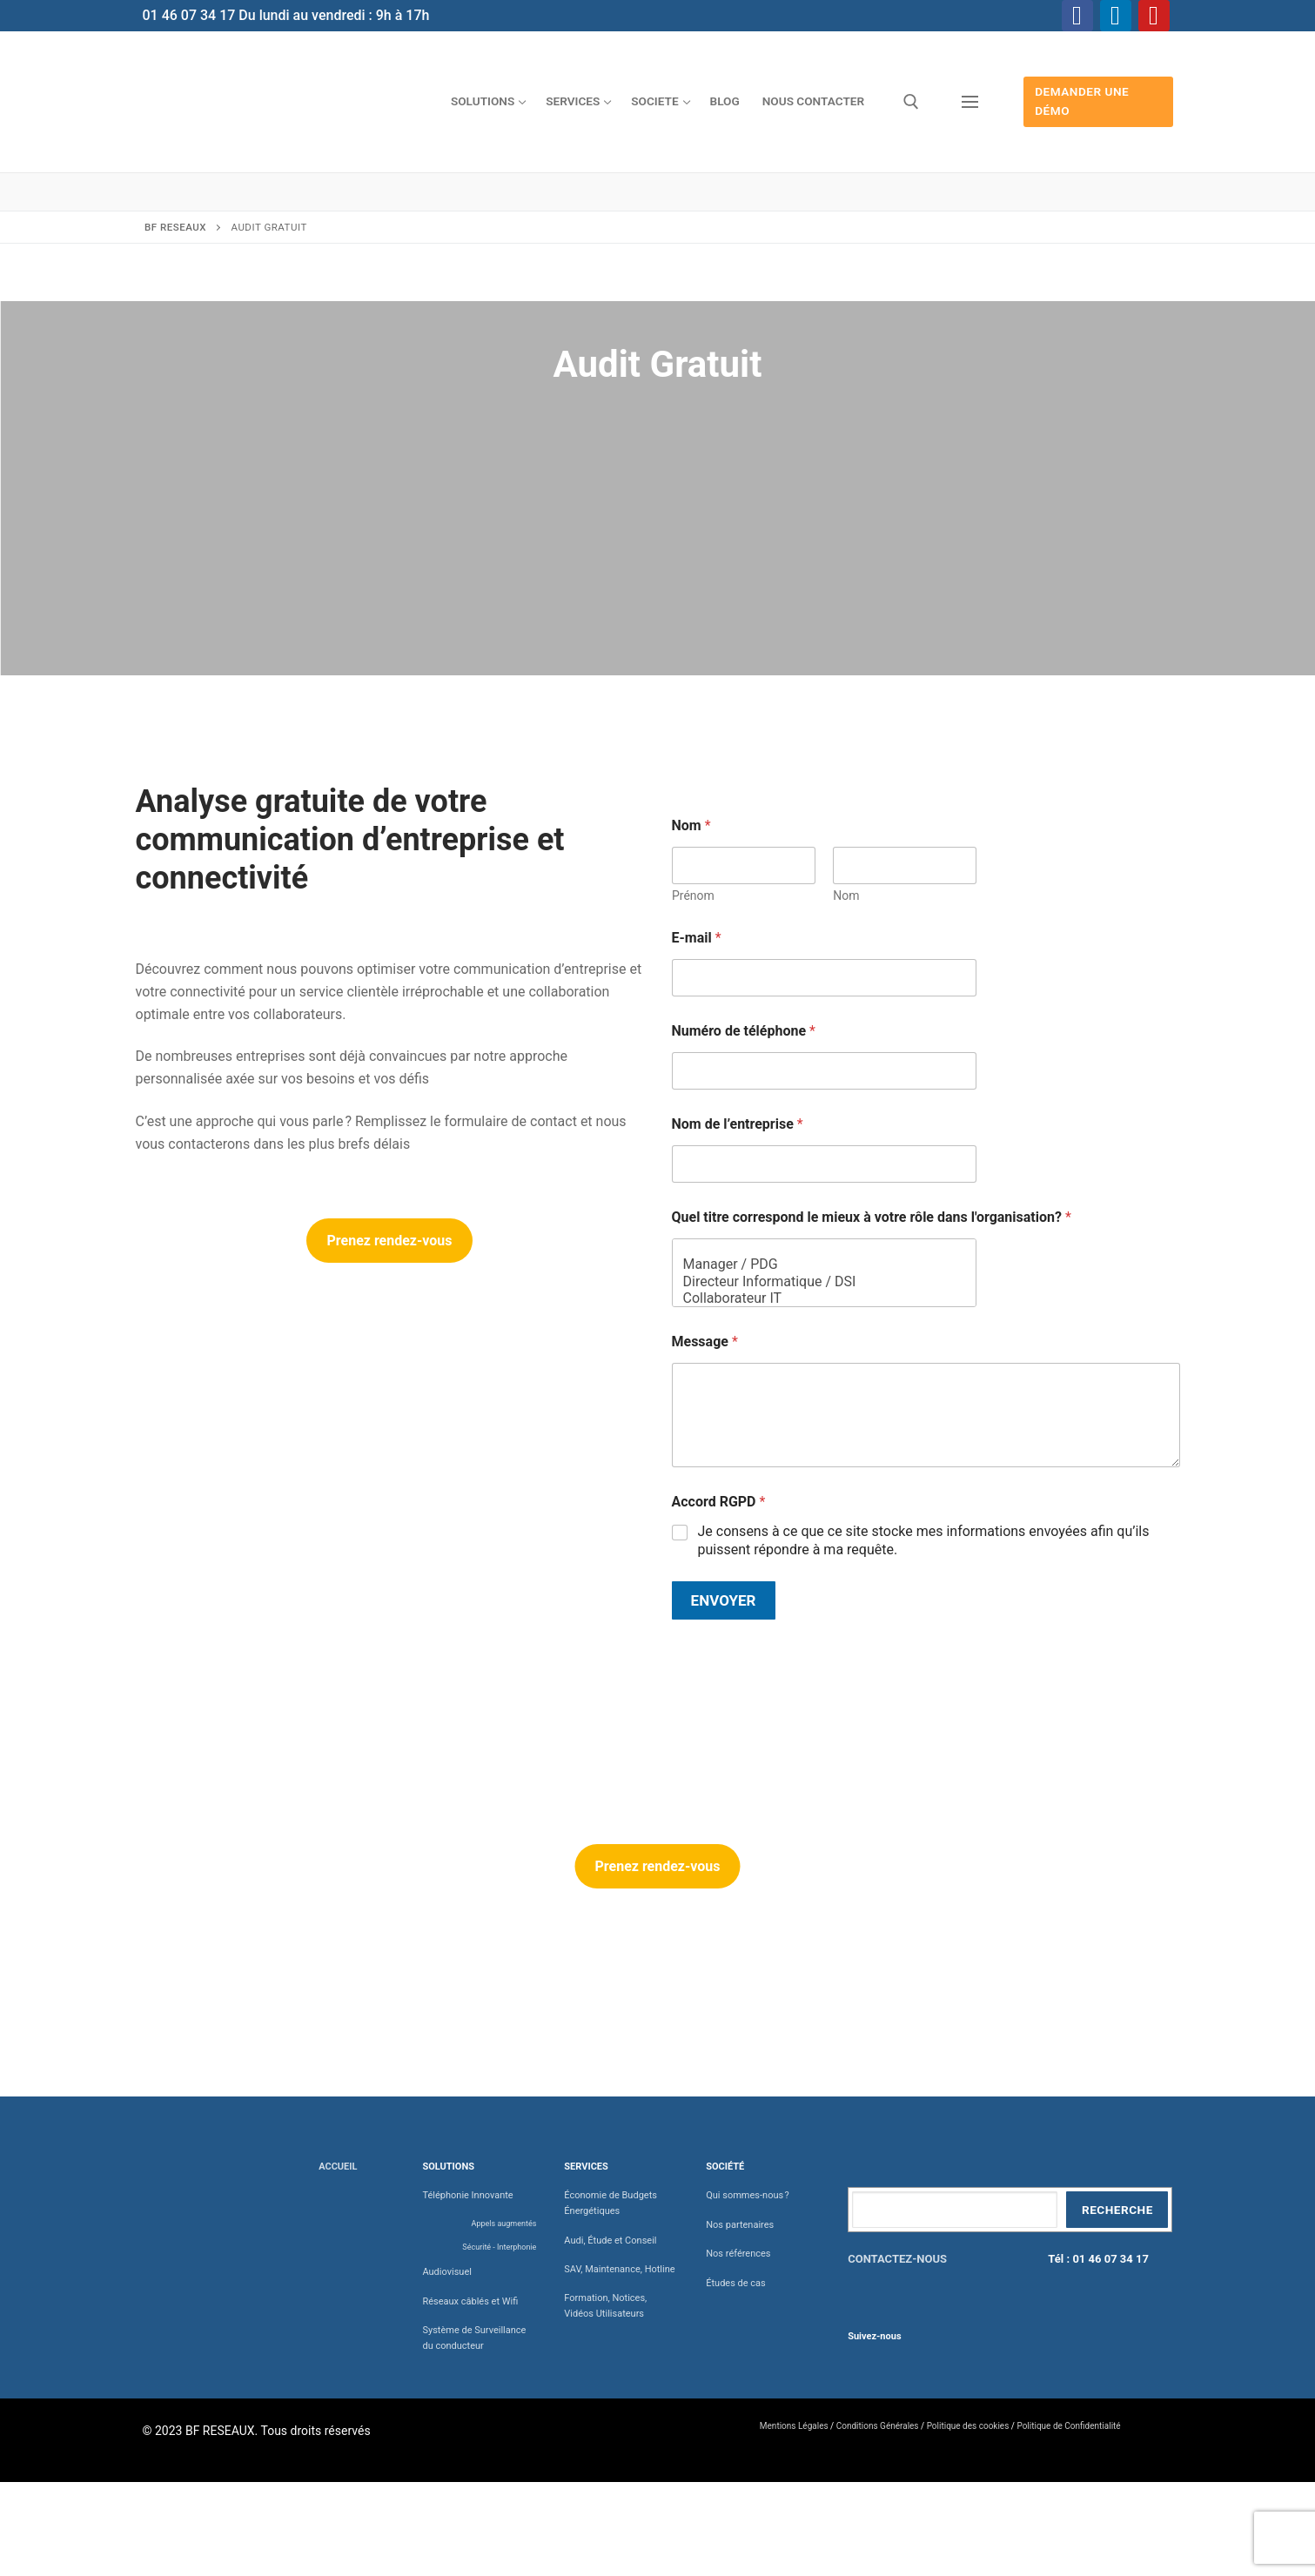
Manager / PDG (819, 1264)
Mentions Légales (794, 2426)
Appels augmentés (504, 2223)
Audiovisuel (447, 2271)
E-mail (696, 937)
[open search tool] (911, 102)
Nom (846, 895)
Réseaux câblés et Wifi (470, 2301)
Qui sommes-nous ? (747, 2195)
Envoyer (723, 1600)
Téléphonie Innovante (467, 2195)
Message (705, 1341)
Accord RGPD (719, 1501)
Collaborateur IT (819, 1298)
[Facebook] (1077, 15)
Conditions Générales (877, 2426)
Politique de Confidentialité (1068, 2426)
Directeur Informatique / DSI (819, 1281)
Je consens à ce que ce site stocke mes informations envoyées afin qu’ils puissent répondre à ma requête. (924, 1540)
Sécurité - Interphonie (499, 2247)
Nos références (738, 2253)
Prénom (693, 895)
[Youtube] (1154, 15)
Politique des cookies (968, 2426)
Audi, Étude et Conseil (610, 2240)
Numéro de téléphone (743, 1031)
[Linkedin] (1115, 15)
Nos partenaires (740, 2225)
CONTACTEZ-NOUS (897, 2258)
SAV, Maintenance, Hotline (619, 2269)
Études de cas (736, 2283)
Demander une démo (1082, 100)
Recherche (1117, 2210)
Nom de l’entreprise (737, 1124)
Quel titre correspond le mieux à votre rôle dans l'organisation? (871, 1217)
